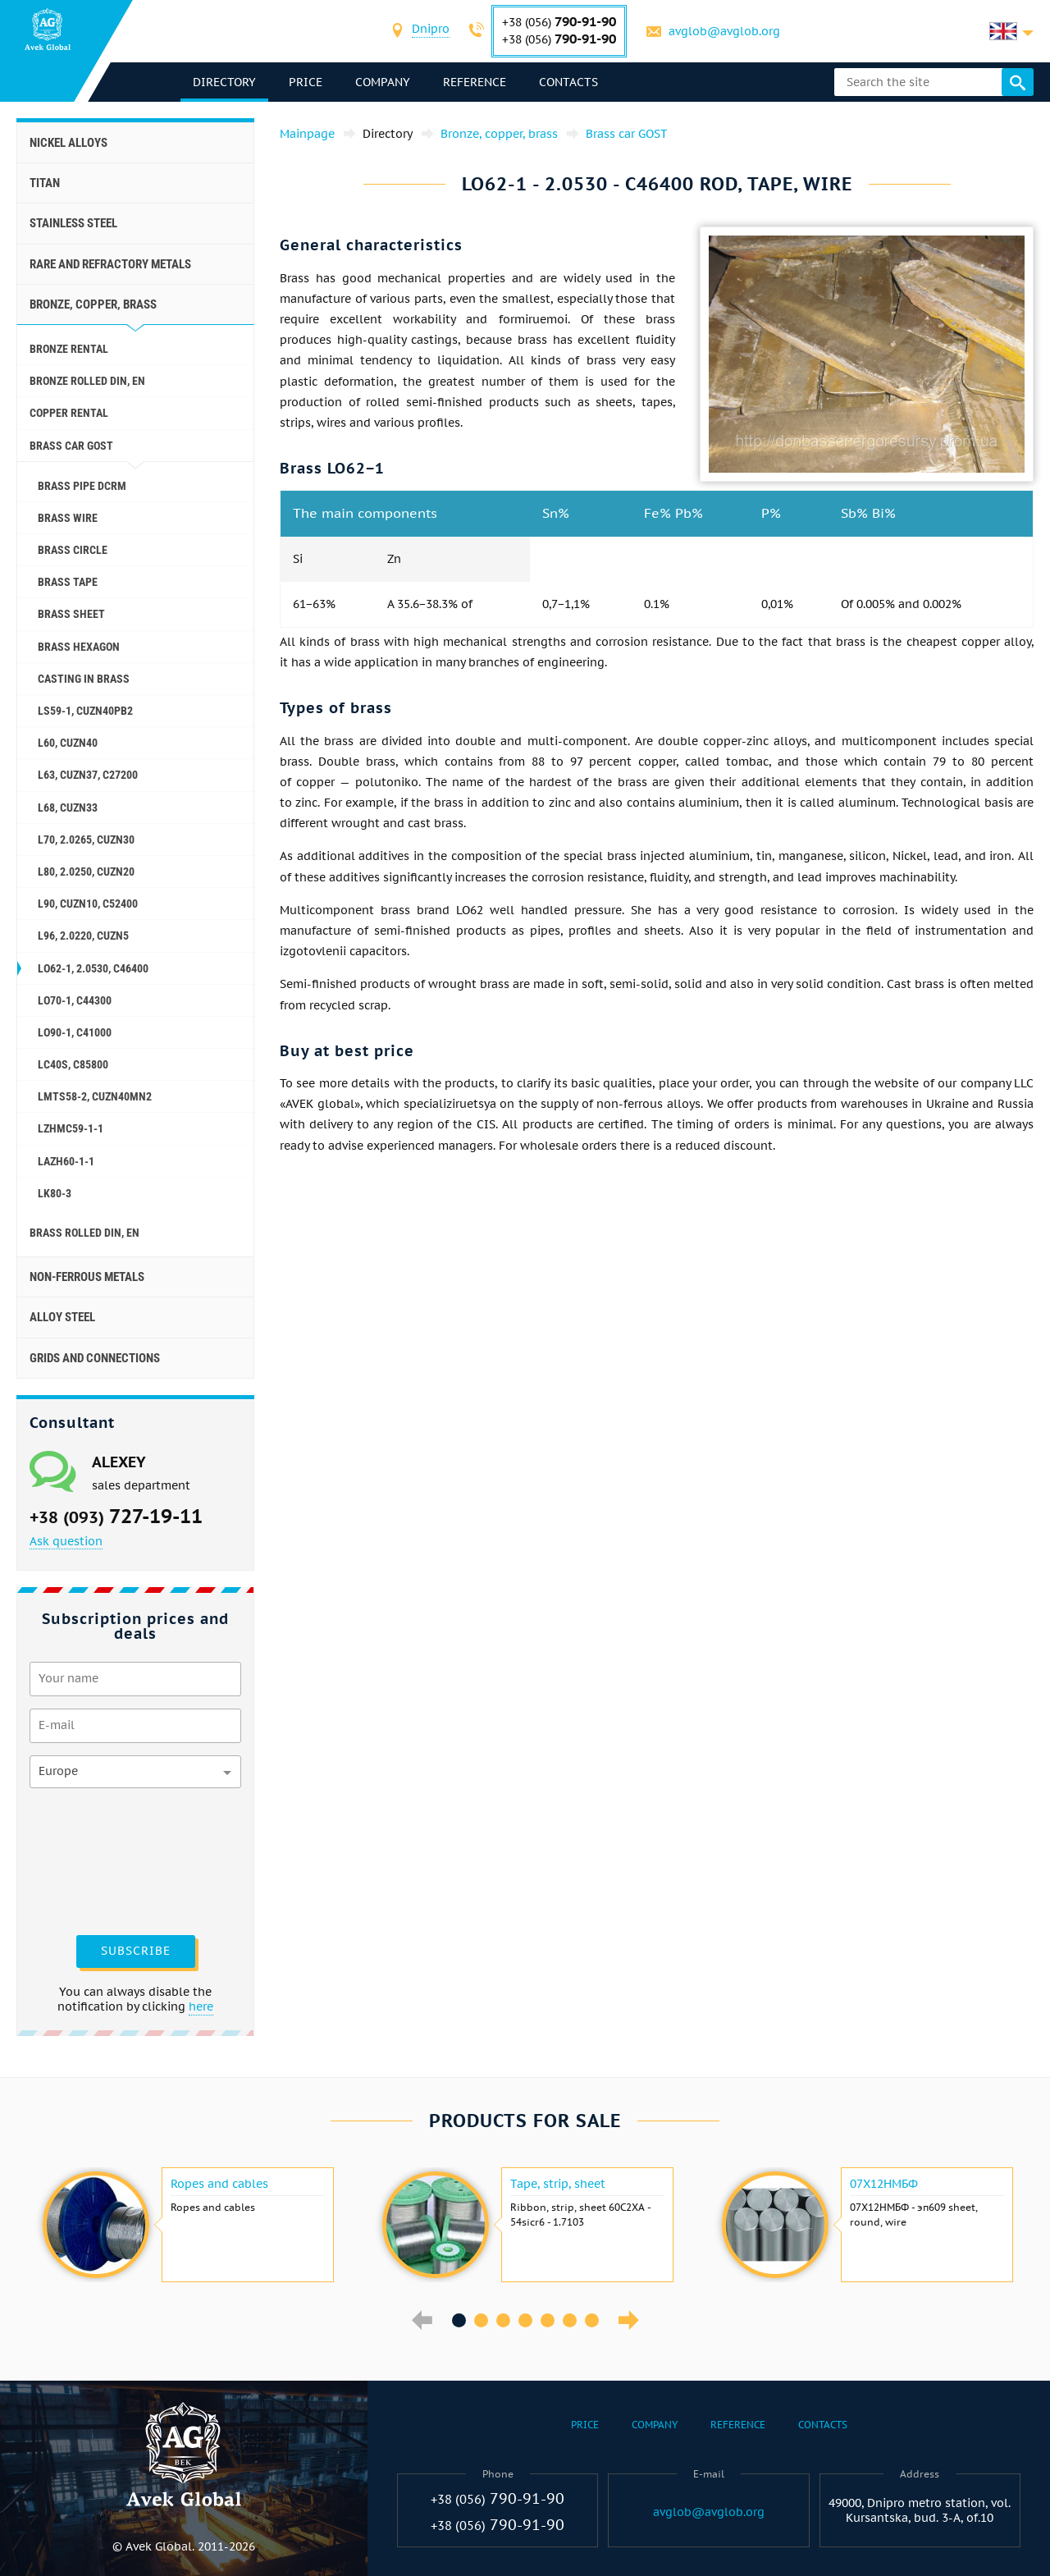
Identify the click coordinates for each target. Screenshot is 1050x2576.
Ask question (66, 1541)
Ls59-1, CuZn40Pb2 (85, 710)
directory (224, 82)
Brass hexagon (79, 646)
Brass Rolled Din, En (84, 1232)
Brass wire (68, 517)
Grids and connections (95, 1358)
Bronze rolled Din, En (87, 380)
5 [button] (548, 2320)
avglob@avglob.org (724, 31)
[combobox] (431, 30)
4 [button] (525, 2320)
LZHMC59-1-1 (70, 1128)
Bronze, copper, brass (93, 304)
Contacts (568, 82)
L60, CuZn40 (68, 742)
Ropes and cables (219, 2183)
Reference (474, 82)
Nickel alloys (68, 142)
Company (382, 82)
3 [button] (503, 2320)
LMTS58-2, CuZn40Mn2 (95, 1096)
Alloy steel (62, 1317)
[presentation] (97, 1859)
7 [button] (592, 2320)
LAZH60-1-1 (66, 1161)
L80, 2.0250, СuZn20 (86, 871)
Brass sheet (71, 613)
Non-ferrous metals (87, 1277)
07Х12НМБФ (884, 2183)
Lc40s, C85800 (73, 1064)
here (201, 2006)
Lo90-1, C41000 (75, 1032)
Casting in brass (84, 678)
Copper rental (69, 412)
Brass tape (68, 581)
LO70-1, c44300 (75, 1000)
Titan (45, 183)
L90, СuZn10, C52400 (88, 903)
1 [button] (459, 2320)
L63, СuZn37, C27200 (88, 774)
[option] (186, 2224)
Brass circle (72, 549)
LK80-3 (54, 1193)
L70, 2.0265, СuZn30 (86, 839)
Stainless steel (73, 223)
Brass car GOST (71, 445)
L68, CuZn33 (68, 807)
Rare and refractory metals (110, 264)
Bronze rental (69, 348)
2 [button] (481, 2320)
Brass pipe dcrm (82, 485)
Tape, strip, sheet (557, 2183)
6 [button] (570, 2320)
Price (305, 82)
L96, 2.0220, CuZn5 (83, 935)
